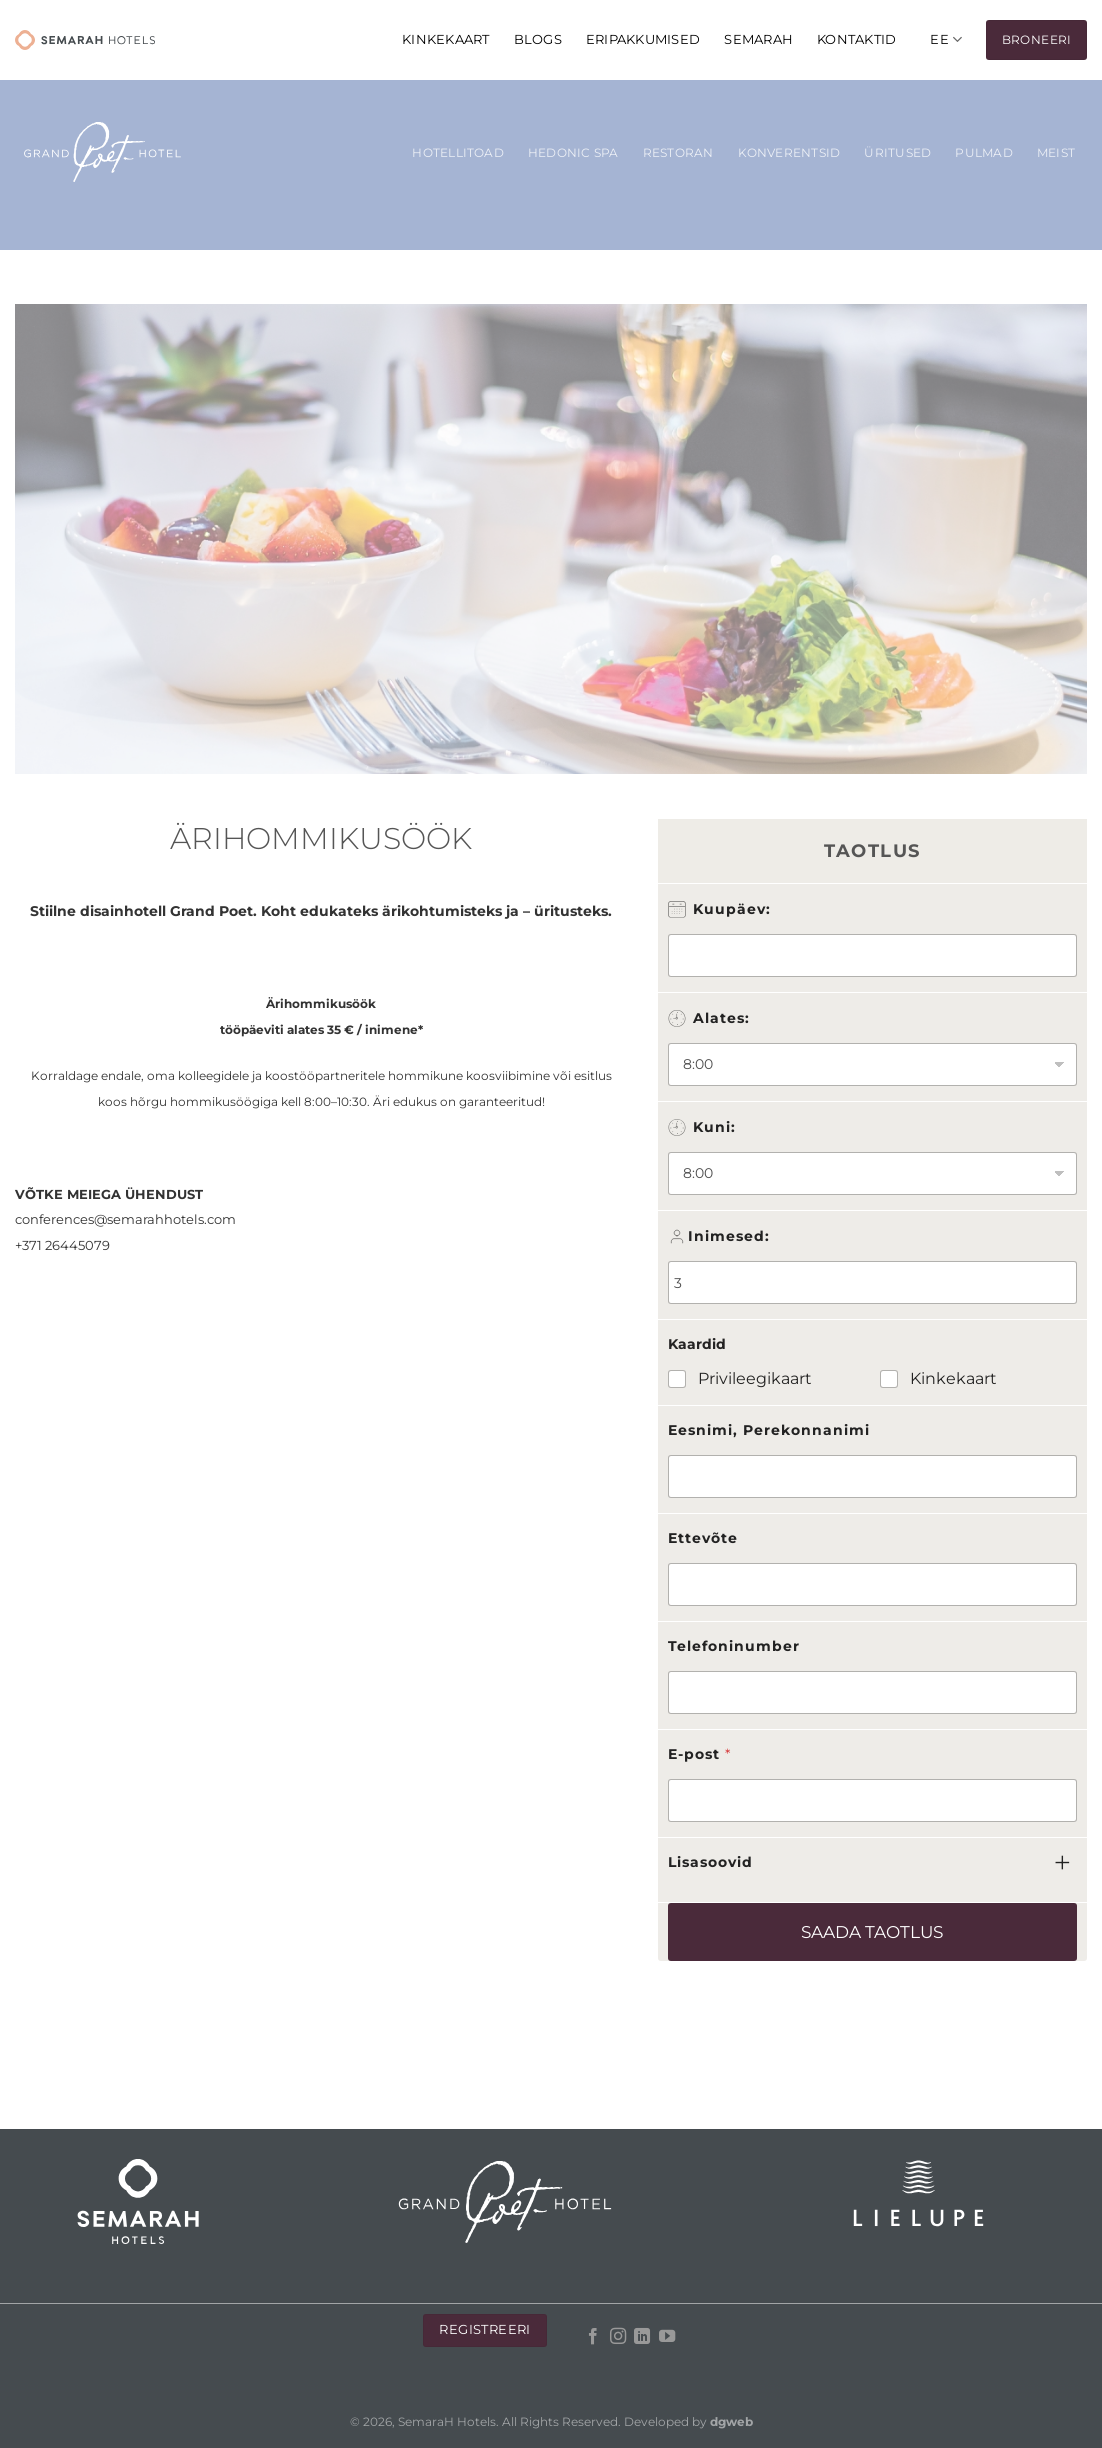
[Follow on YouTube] (667, 2337)
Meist (1056, 153)
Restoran (678, 153)
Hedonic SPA (573, 153)
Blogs (538, 39)
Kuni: (714, 1127)
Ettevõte (703, 1538)
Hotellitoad (458, 153)
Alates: (721, 1018)
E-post (699, 1754)
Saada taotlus (872, 1932)
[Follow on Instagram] (618, 2337)
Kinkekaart (953, 1378)
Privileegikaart (755, 1378)
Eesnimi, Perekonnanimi (769, 1430)
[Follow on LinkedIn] (642, 2337)
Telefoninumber (734, 1646)
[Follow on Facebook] (593, 2337)
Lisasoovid (710, 1862)
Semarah (758, 39)
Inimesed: (729, 1236)
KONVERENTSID (789, 153)
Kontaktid (856, 39)
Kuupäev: (732, 909)
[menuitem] (946, 39)
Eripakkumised (643, 39)
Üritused (897, 153)
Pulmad (983, 153)
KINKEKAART (446, 39)
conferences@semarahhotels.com (125, 1219)
